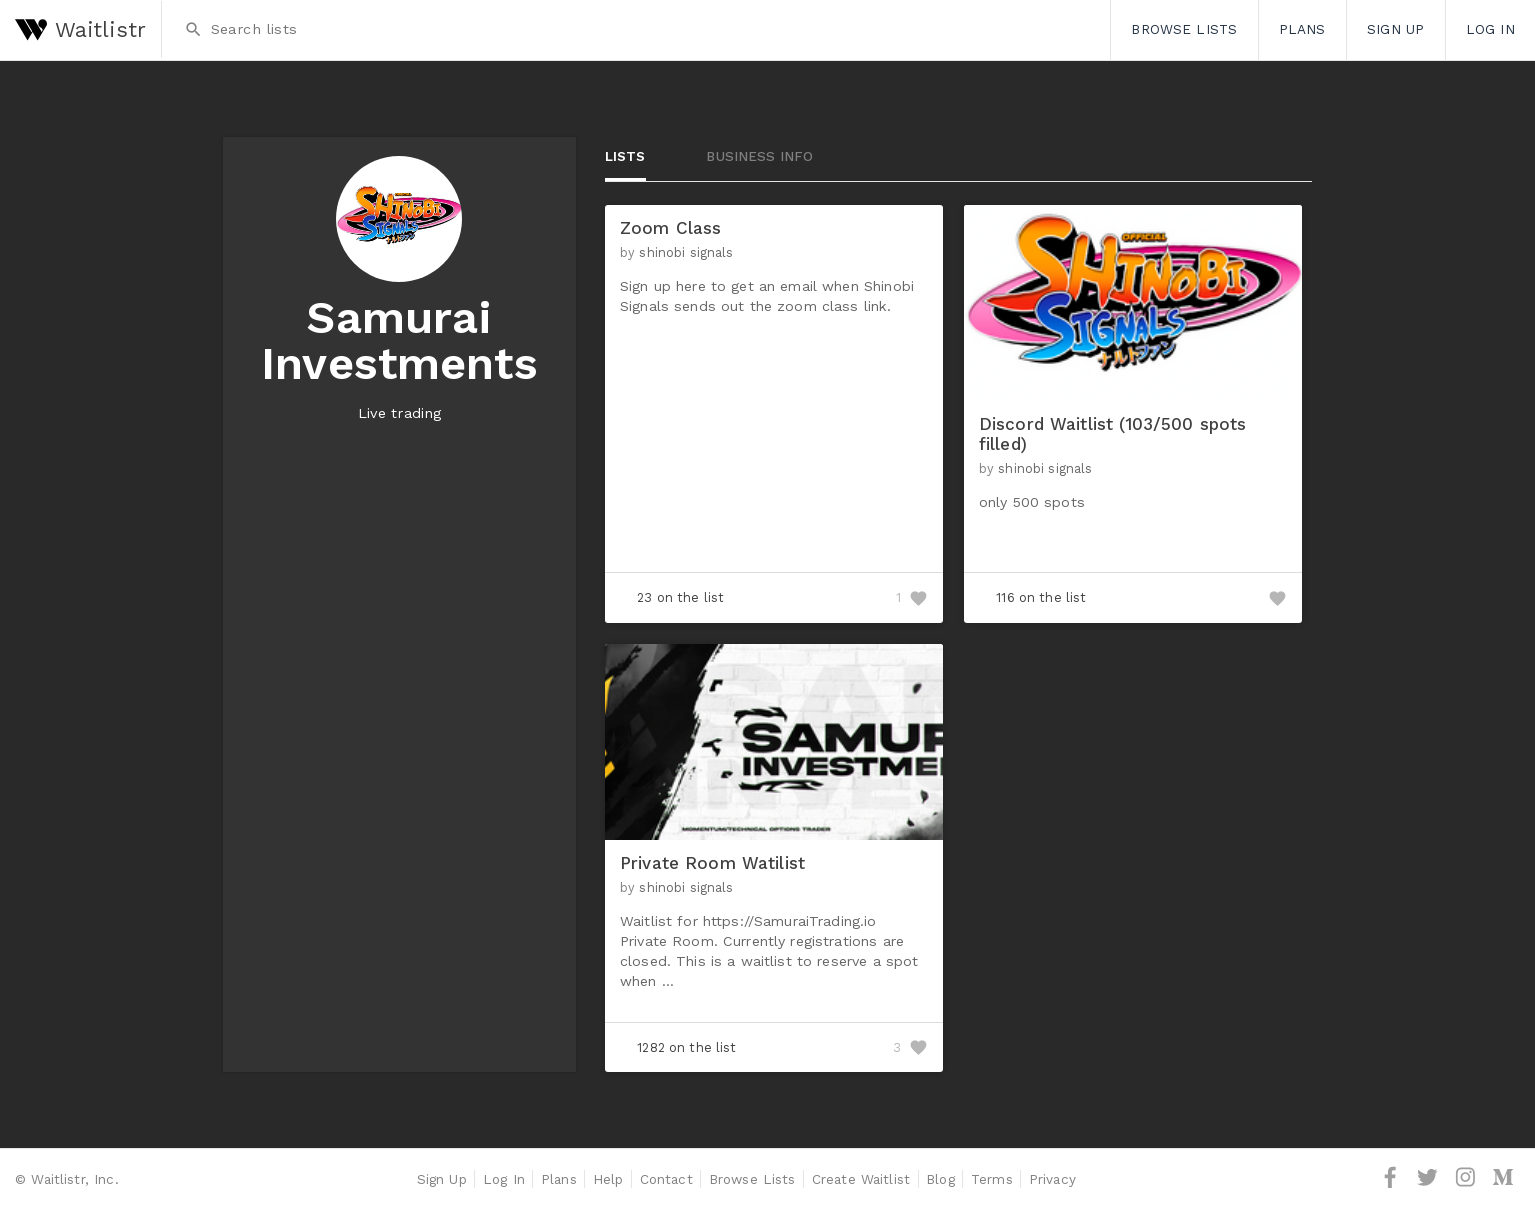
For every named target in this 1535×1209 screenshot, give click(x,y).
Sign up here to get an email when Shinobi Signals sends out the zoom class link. (767, 296)
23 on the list (680, 597)
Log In (1490, 29)
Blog (940, 1179)
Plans (1302, 29)
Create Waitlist (861, 1179)
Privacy (1052, 1179)
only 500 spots (1032, 502)
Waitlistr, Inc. (74, 1179)
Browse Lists (1184, 29)
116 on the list (1041, 597)
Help (608, 1179)
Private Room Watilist (712, 863)
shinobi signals (686, 252)
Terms (992, 1179)
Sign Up (1395, 29)
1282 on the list (686, 1047)
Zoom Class (670, 228)
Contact (666, 1179)
